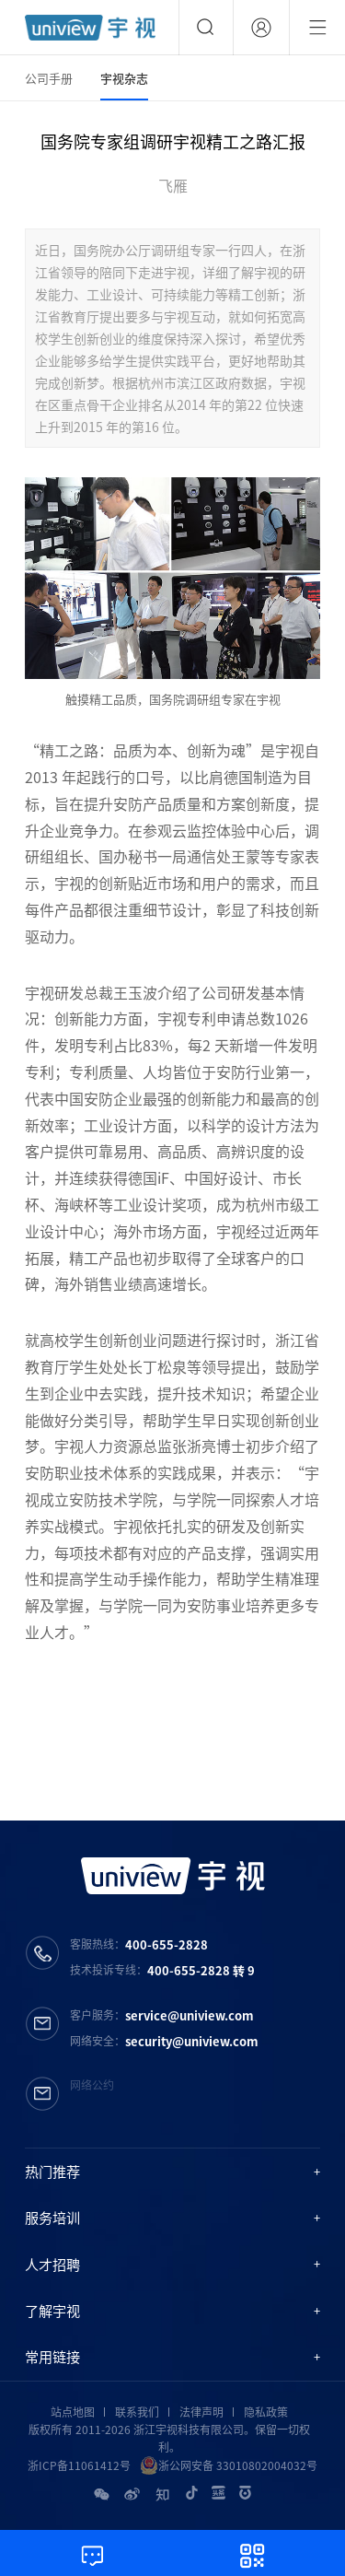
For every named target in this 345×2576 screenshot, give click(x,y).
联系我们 (137, 2412)
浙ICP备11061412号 (79, 2465)
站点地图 (73, 2412)
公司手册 (49, 78)
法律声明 (201, 2412)
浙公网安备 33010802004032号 (228, 2465)
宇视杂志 (124, 78)
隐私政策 (266, 2412)
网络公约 (92, 2085)
